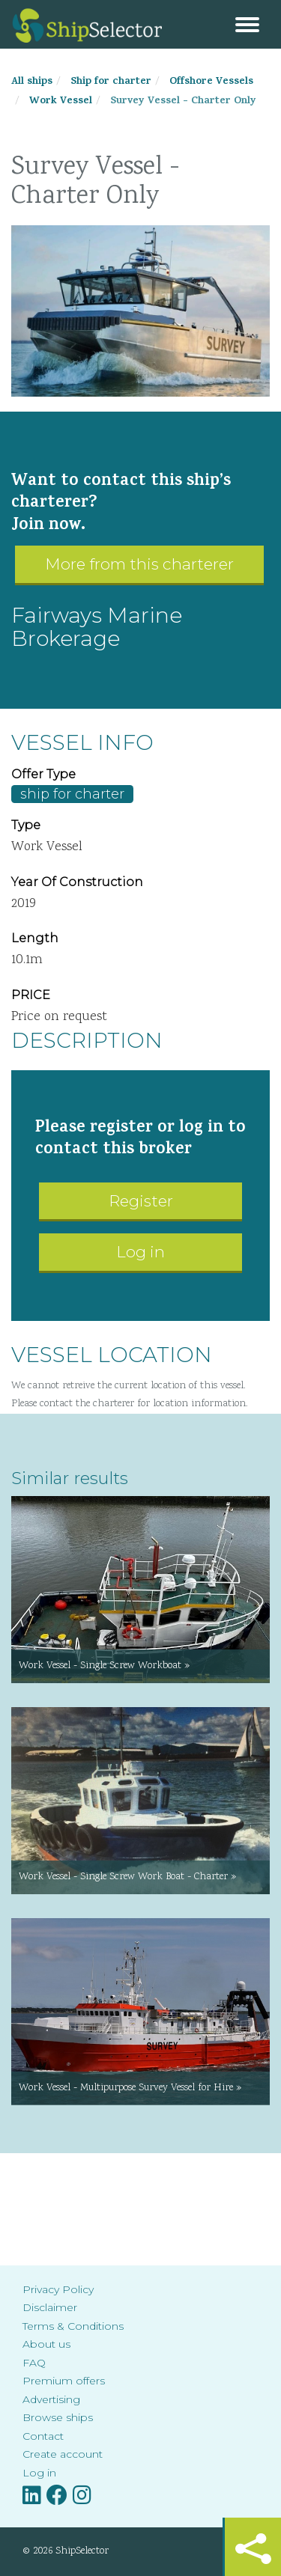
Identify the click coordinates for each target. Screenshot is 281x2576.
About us (46, 2344)
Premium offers (63, 2380)
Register (141, 1200)
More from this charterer (139, 564)
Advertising (51, 2399)
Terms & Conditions (73, 2326)
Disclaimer (49, 2307)
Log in (140, 1251)
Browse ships (57, 2417)
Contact (43, 2436)
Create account (62, 2454)
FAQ (34, 2362)
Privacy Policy (58, 2289)
